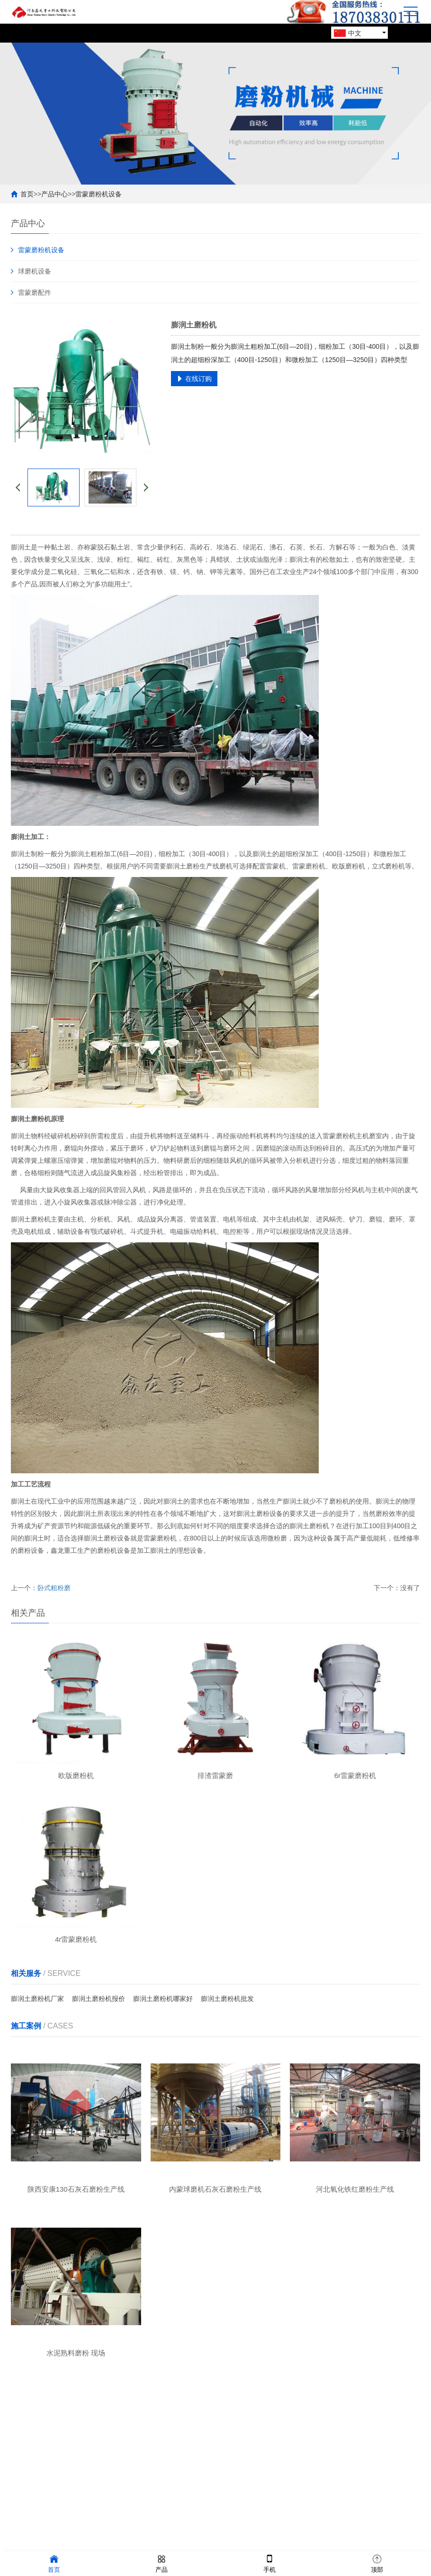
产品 (161, 2563)
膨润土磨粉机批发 (227, 2001)
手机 (269, 2563)
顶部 (377, 2563)
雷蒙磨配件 (34, 292)
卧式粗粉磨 (54, 1588)
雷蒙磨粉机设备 (98, 194)
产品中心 (54, 194)
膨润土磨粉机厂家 (37, 2001)
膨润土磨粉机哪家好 (163, 2001)
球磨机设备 (34, 271)
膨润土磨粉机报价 (98, 2001)
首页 (27, 194)
